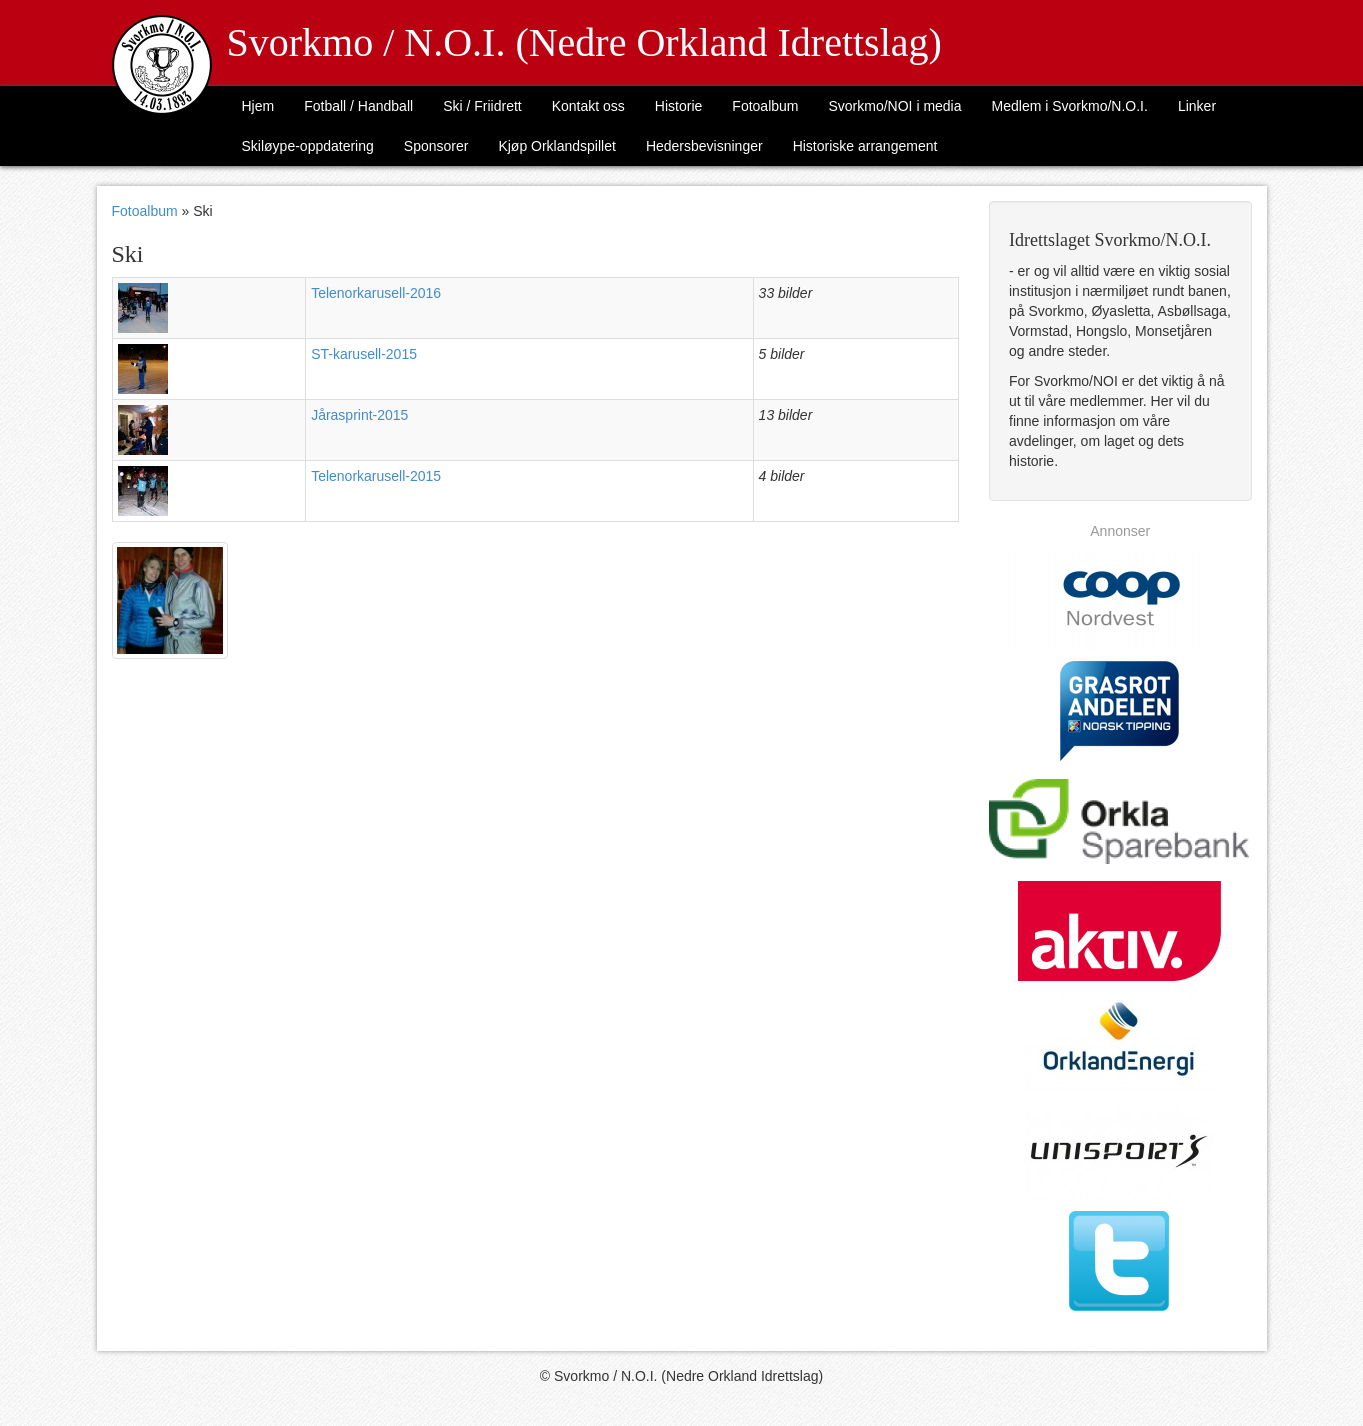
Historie (678, 106)
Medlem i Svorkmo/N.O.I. (1070, 106)
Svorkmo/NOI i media (894, 106)
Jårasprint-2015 (359, 415)
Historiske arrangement (865, 146)
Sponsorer (436, 146)
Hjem (258, 106)
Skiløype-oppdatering (308, 146)
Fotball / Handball (358, 106)
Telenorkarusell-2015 (376, 476)
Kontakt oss (588, 106)
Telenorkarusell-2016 (376, 293)
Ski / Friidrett (482, 106)
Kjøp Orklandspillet (557, 146)
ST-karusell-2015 (364, 354)
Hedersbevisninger (704, 146)
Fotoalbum (765, 106)
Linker (1197, 106)
